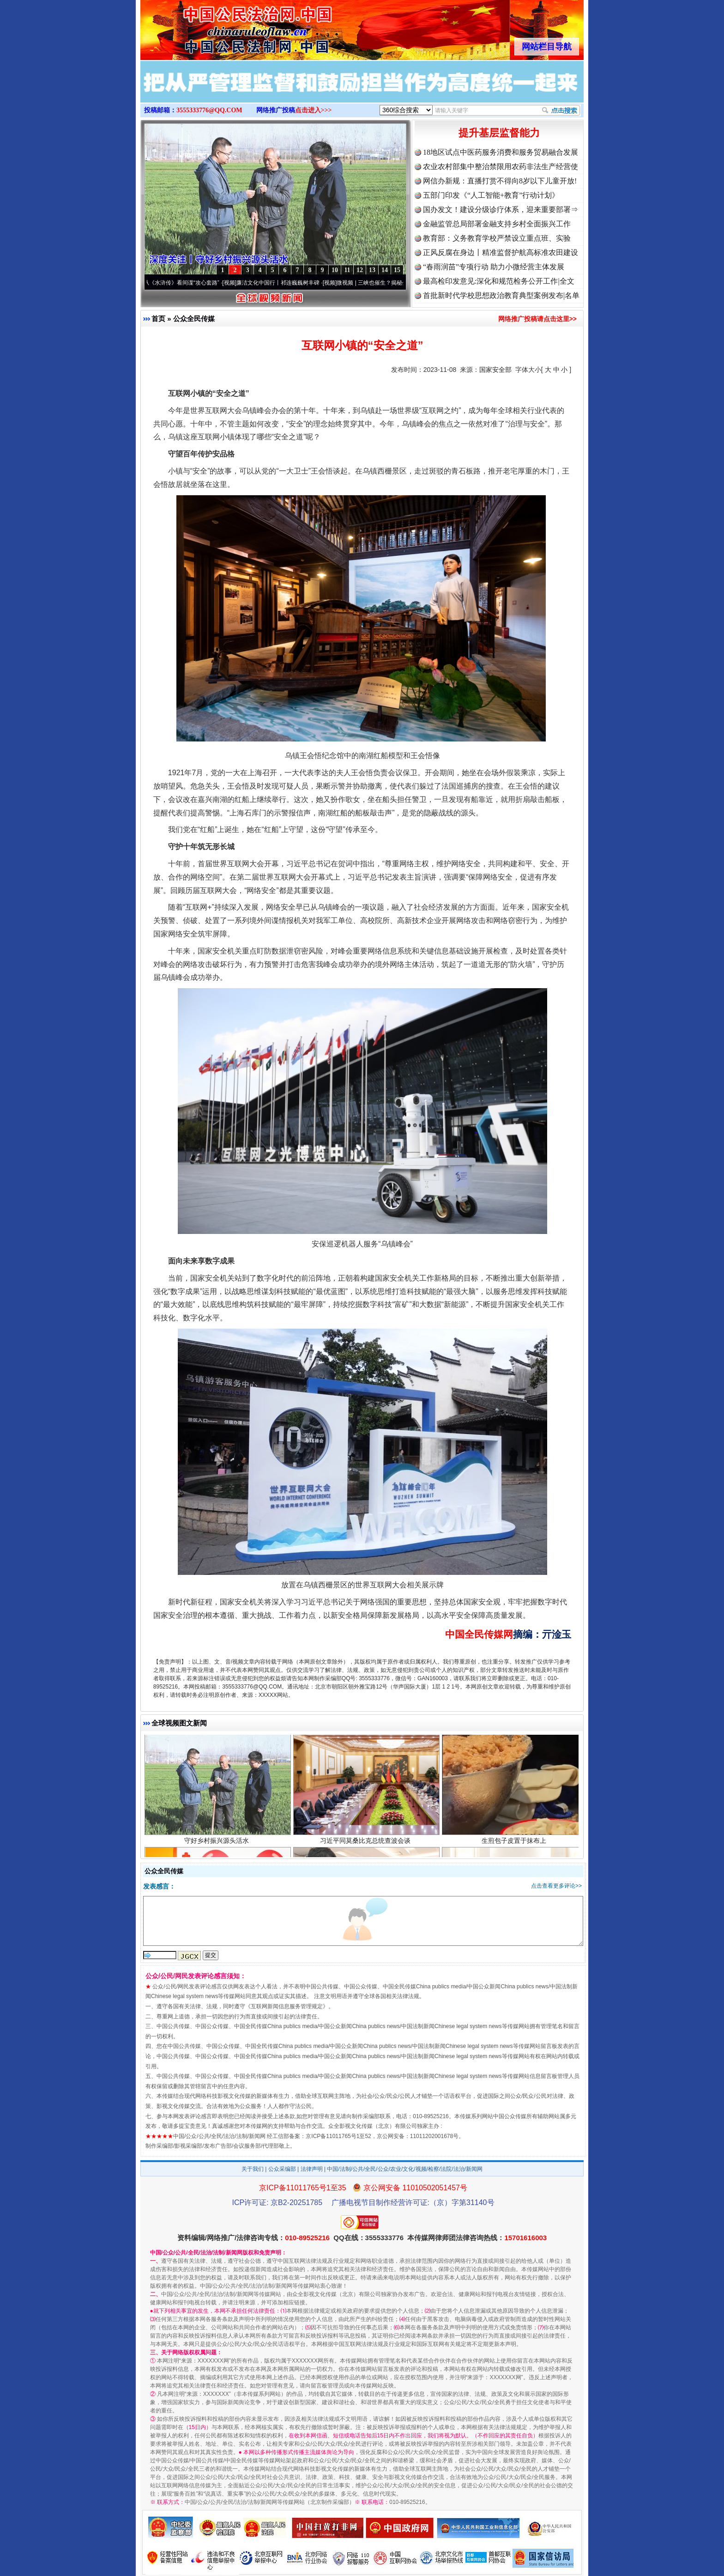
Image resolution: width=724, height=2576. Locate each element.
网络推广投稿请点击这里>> (537, 318)
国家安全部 (495, 369)
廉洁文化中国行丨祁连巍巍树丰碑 (284, 282)
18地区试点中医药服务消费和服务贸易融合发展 (500, 152)
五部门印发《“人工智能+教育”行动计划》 (491, 195)
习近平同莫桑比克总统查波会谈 (366, 1846)
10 (335, 270)
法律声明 (312, 2169)
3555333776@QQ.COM (209, 110)
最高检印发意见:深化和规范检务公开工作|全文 (498, 281)
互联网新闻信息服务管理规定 (287, 2006)
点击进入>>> (313, 110)
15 (397, 270)
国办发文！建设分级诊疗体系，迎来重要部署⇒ (500, 209)
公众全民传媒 (194, 318)
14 (384, 270)
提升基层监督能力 (499, 133)
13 (372, 270)
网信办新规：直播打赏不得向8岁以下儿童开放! (500, 181)
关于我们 (252, 2169)
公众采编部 (282, 2169)
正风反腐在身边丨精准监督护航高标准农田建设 (500, 252)
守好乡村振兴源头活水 (218, 1846)
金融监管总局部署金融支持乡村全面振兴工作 (497, 224)
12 (359, 270)
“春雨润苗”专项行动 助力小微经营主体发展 (493, 267)
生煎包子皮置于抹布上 (515, 1846)
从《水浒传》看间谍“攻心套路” (188, 282)
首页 (158, 318)
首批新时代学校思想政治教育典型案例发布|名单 (501, 295)
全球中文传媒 (216, 27)
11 (347, 270)
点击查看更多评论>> (556, 1886)
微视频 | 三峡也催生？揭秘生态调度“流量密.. (397, 282)
